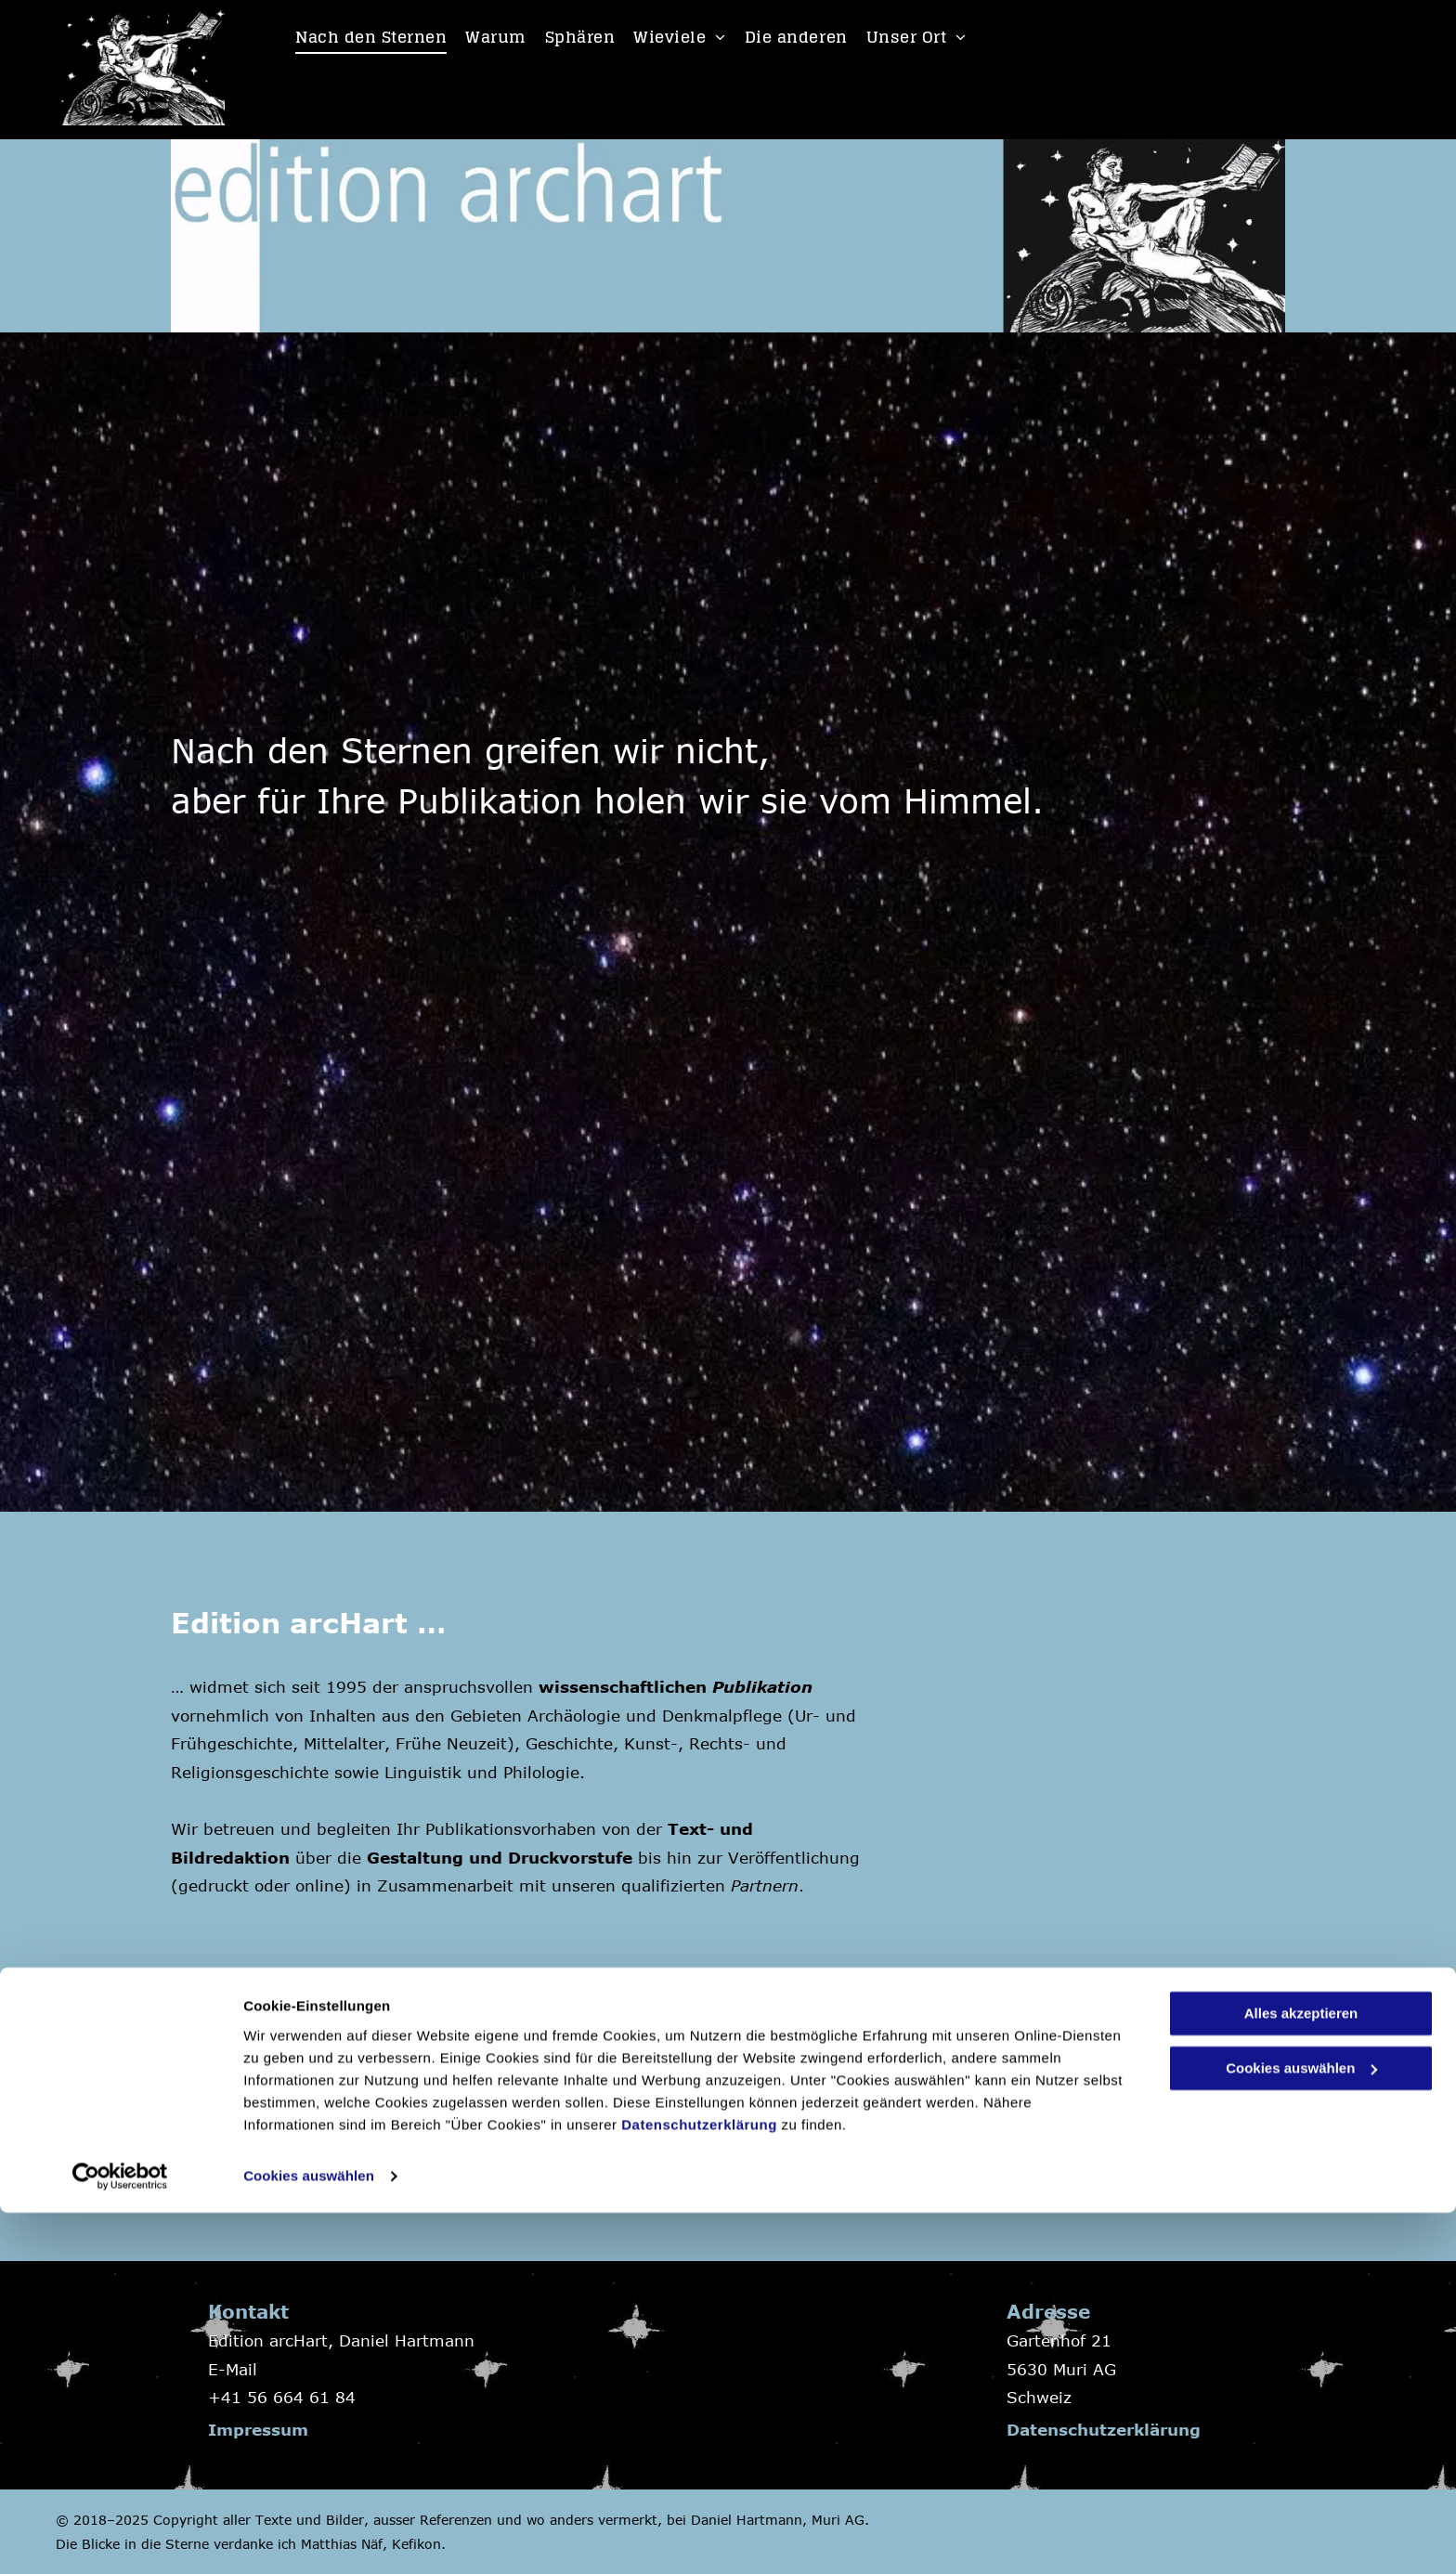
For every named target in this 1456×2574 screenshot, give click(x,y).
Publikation (762, 1686)
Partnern (765, 1885)
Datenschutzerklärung (699, 2486)
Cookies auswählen (308, 2537)
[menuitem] (371, 37)
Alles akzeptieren (1301, 2376)
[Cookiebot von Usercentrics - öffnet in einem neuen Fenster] (120, 2538)
